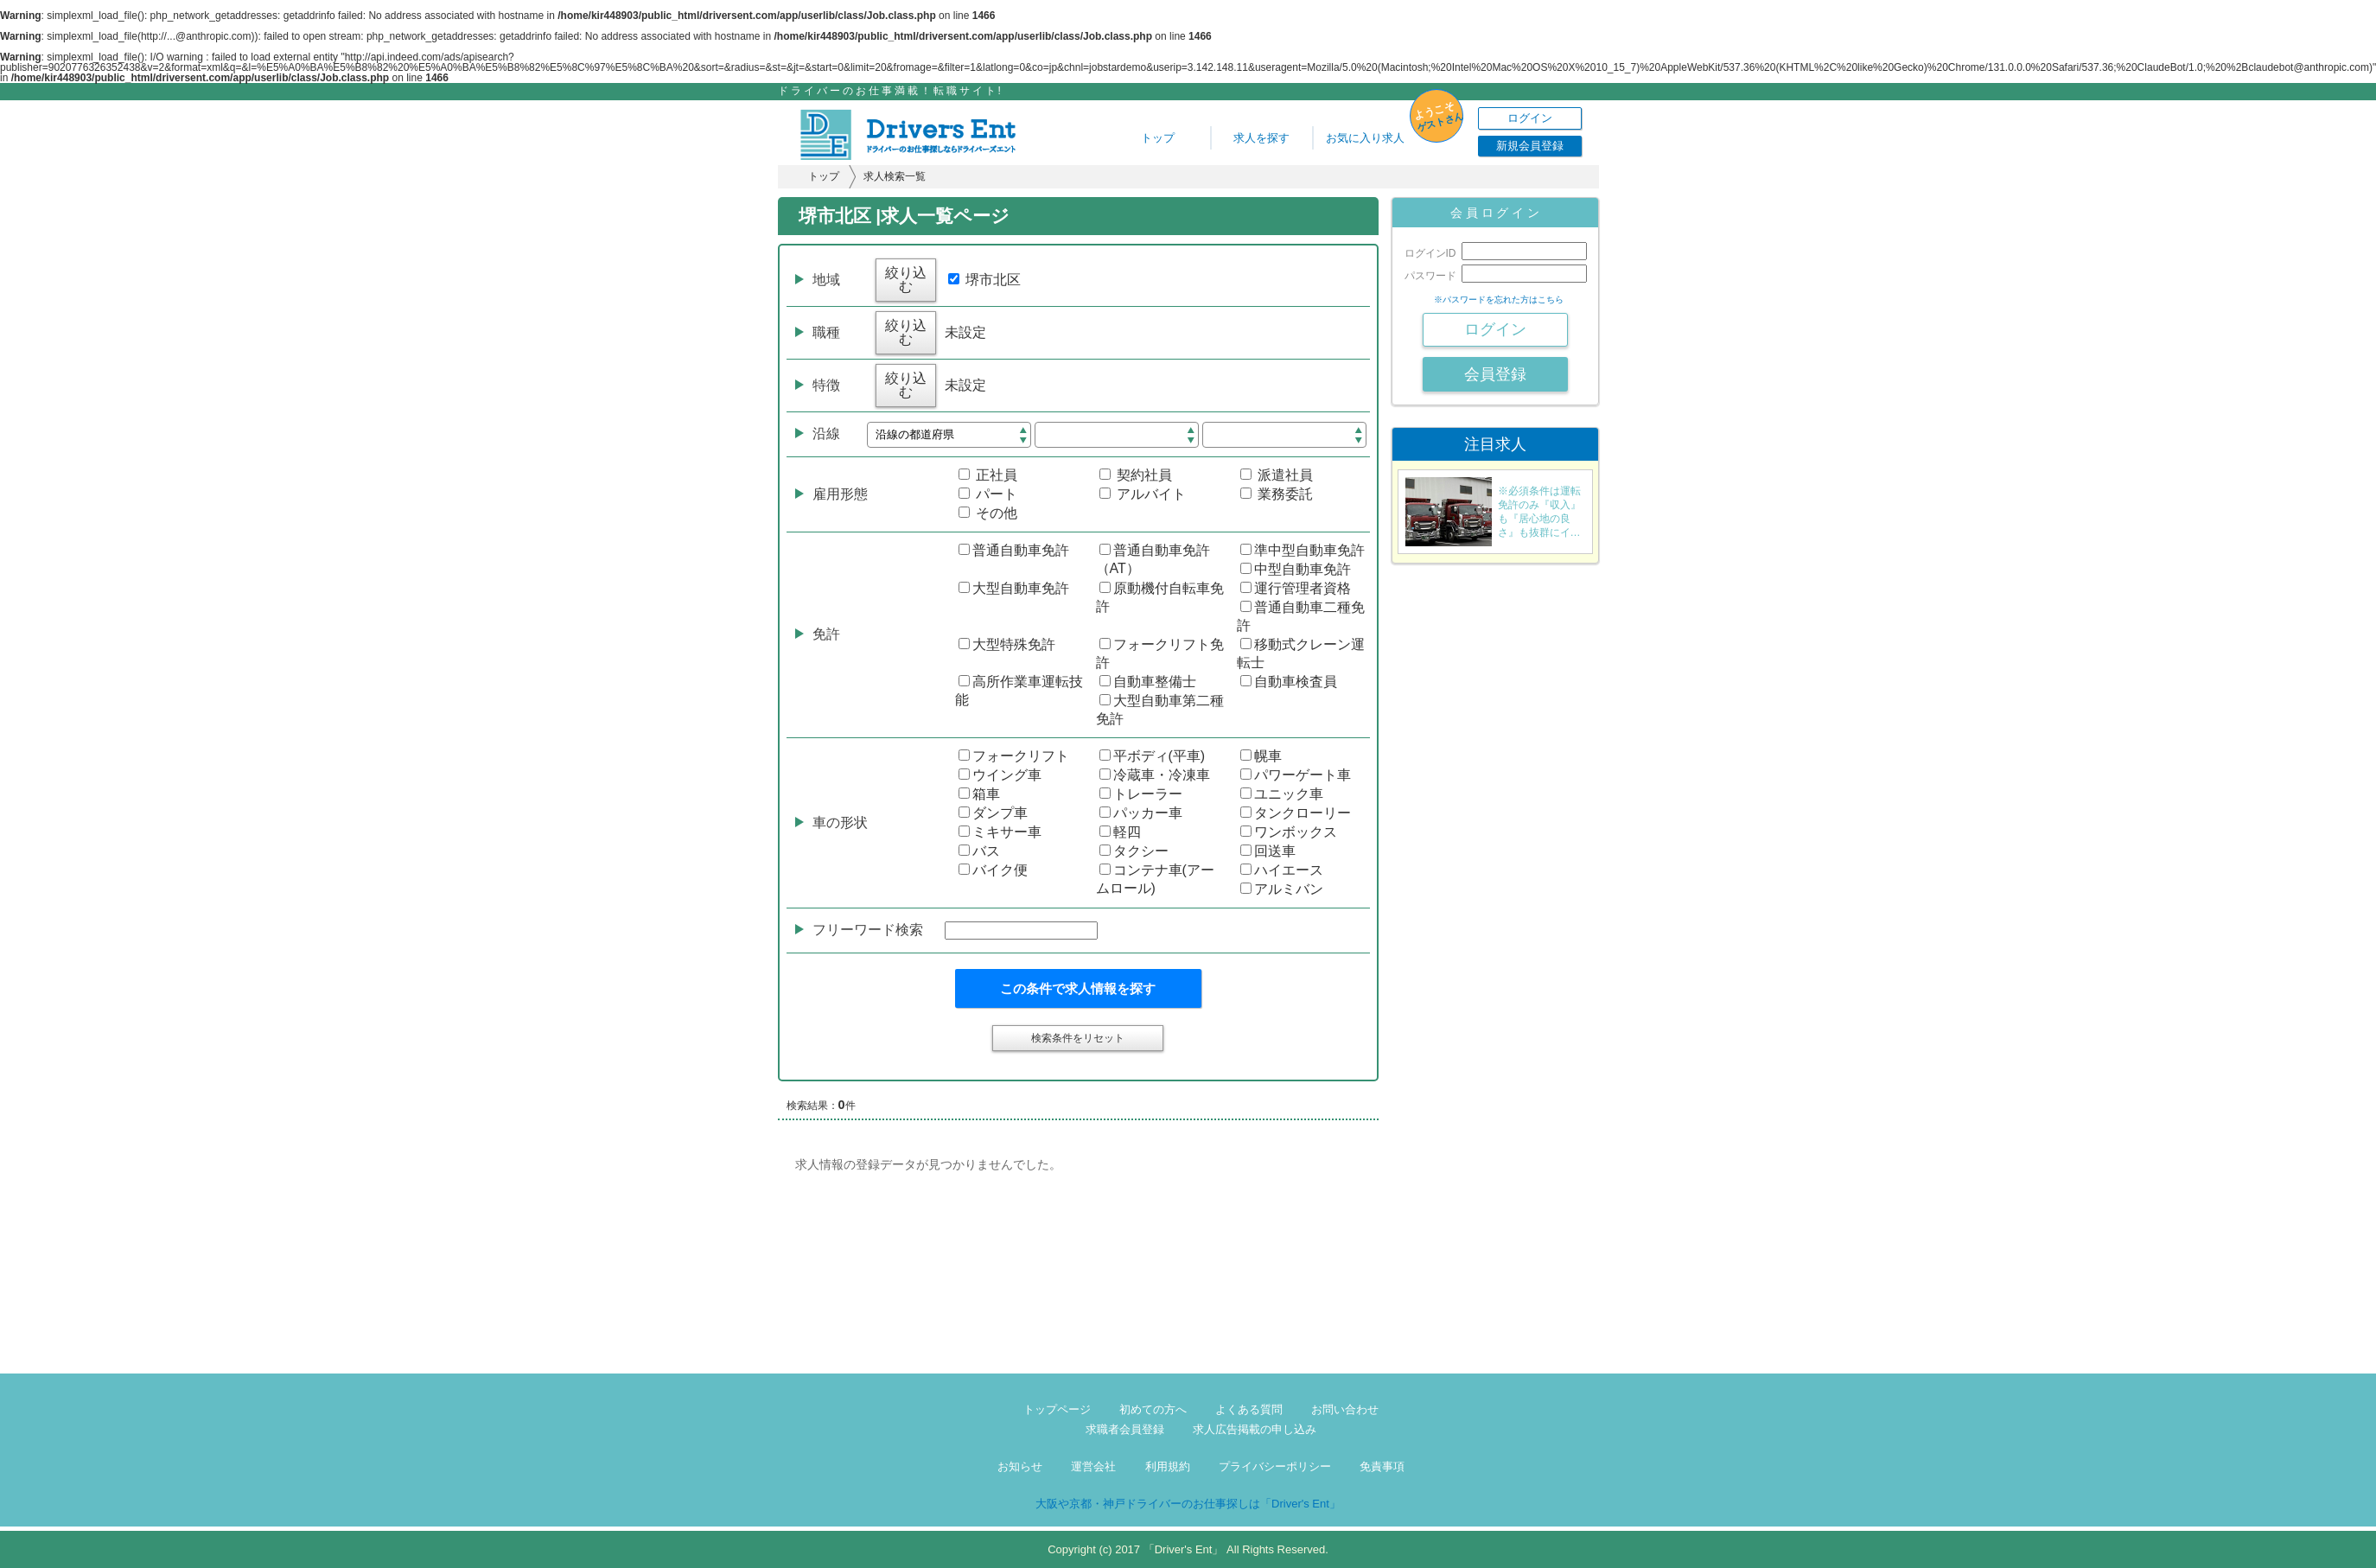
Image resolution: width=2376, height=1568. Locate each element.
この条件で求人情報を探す (1078, 988)
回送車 (1268, 851)
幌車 (1261, 756)
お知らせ (1019, 1466)
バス (979, 851)
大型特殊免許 (1007, 644)
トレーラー (1140, 794)
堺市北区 (984, 279)
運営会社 (1093, 1466)
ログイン (1529, 118)
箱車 (979, 794)
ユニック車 (1281, 794)
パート (988, 494)
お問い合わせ (1345, 1409)
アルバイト (1142, 494)
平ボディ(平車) (1152, 756)
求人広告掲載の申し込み (1254, 1429)
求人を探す (1261, 137)
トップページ (1057, 1409)
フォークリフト (1014, 756)
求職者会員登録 (1125, 1429)
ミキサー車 (1000, 832)
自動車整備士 (1147, 681)
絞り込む (906, 279)
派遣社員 (1276, 475)
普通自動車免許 (1014, 550)
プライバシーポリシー (1275, 1466)
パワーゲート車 (1295, 775)
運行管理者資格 (1295, 588)
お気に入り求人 (1365, 137)
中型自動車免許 (1295, 569)
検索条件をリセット (1077, 1038)
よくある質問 (1249, 1409)
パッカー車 (1140, 813)
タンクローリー (1295, 813)
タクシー (1134, 851)
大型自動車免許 (1014, 588)
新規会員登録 (1530, 145)
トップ (1158, 137)
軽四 (1120, 832)
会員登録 (1495, 374)
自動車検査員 (1288, 681)
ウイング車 (1000, 775)
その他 (988, 513)
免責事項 (1382, 1466)
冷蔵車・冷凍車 (1154, 775)
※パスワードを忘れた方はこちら (1499, 299)
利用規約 (1167, 1466)
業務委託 (1276, 494)
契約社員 (1135, 475)
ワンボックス (1288, 832)
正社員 (988, 475)
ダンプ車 (993, 813)
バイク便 (993, 870)
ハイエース (1281, 870)
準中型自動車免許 (1302, 550)
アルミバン (1281, 889)
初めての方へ (1153, 1409)
